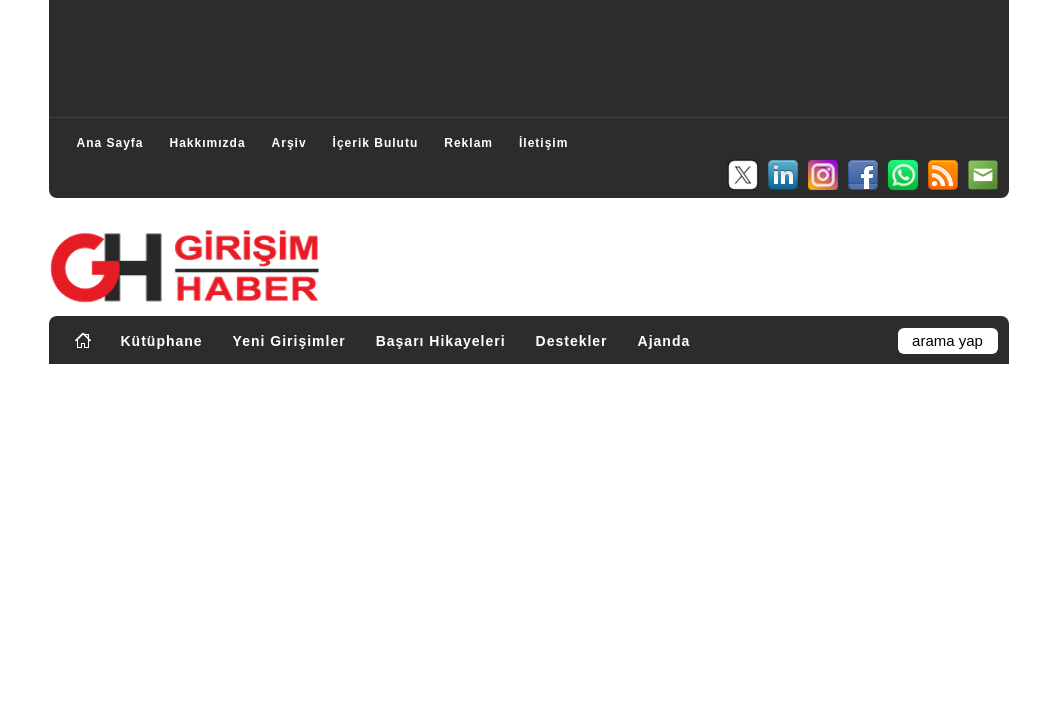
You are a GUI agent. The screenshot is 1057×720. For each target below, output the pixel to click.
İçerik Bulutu (376, 143)
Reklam (468, 143)
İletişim (543, 143)
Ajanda (664, 341)
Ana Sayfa (110, 143)
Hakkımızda (208, 143)
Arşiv (289, 143)
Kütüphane (162, 341)
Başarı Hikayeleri (441, 341)
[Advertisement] (529, 56)
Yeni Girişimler (289, 341)
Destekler (572, 341)
